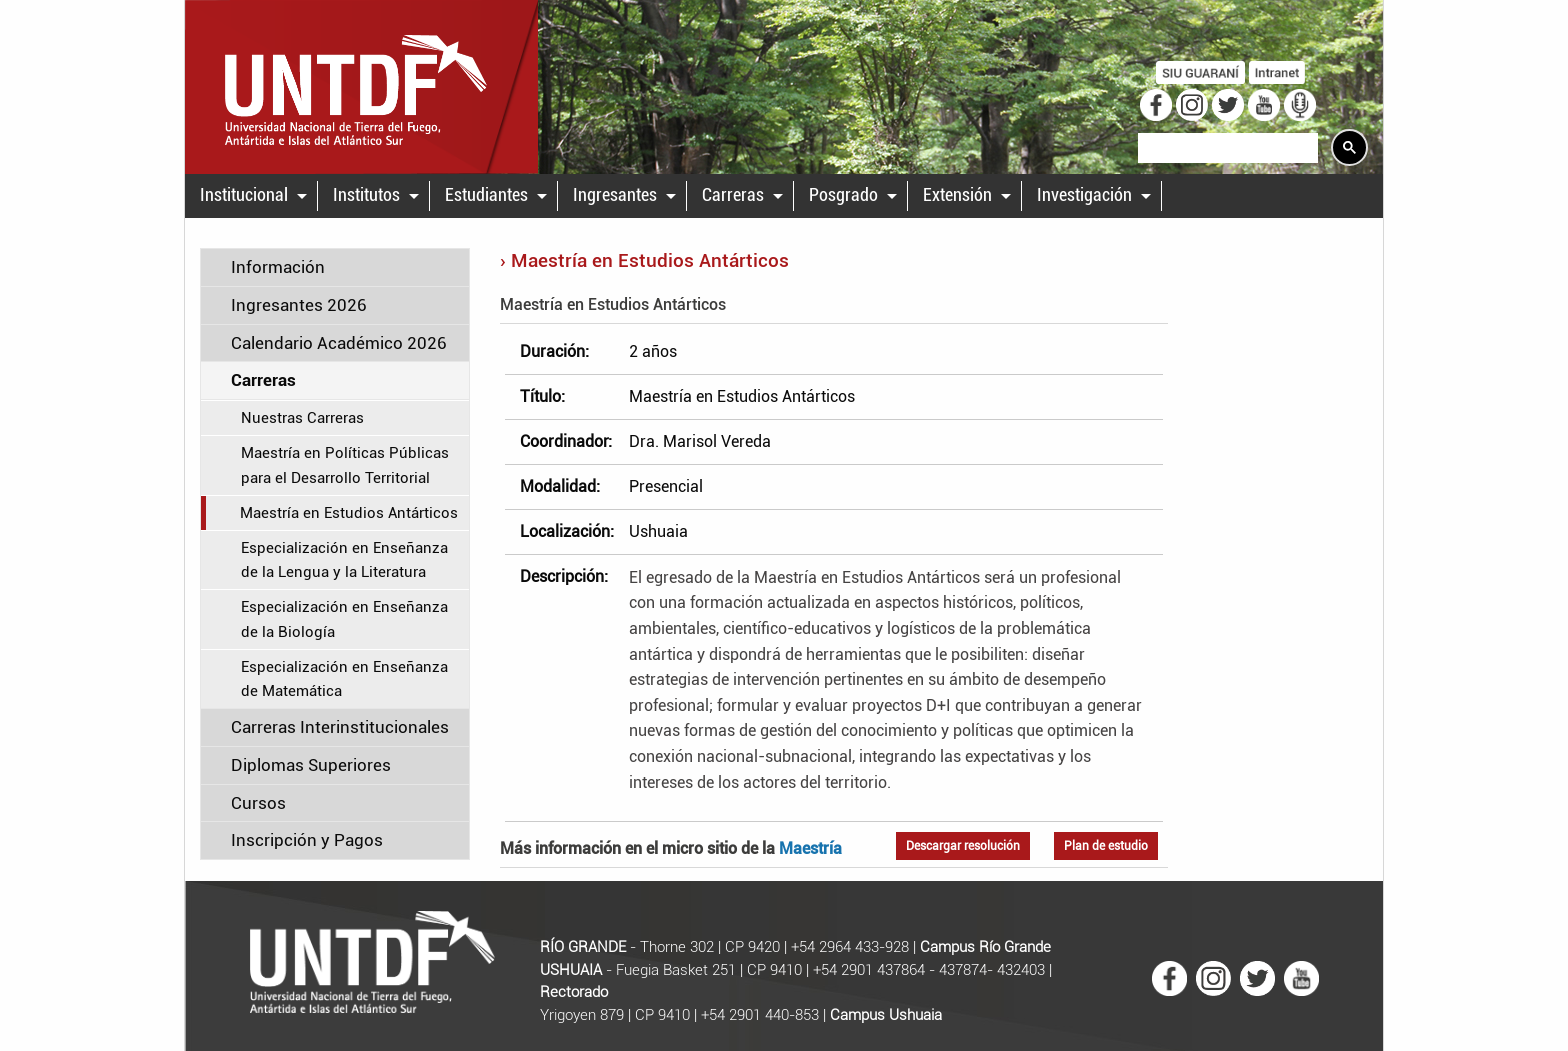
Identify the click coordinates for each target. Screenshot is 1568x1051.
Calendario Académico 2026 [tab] (339, 343)
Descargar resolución (963, 846)
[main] (784, 564)
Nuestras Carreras (302, 418)
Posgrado (843, 195)
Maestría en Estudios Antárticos (349, 513)
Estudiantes (486, 195)
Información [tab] (278, 267)
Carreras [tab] (263, 380)
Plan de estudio (1106, 846)
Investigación (1084, 195)
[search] (1226, 149)
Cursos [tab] (258, 803)
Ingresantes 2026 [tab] (299, 305)
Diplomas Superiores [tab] (311, 765)
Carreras (733, 195)
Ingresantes (615, 195)
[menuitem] (251, 196)
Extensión (957, 195)
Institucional (244, 195)
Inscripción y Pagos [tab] (307, 840)
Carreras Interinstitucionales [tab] (340, 727)
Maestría (810, 848)
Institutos (366, 195)
